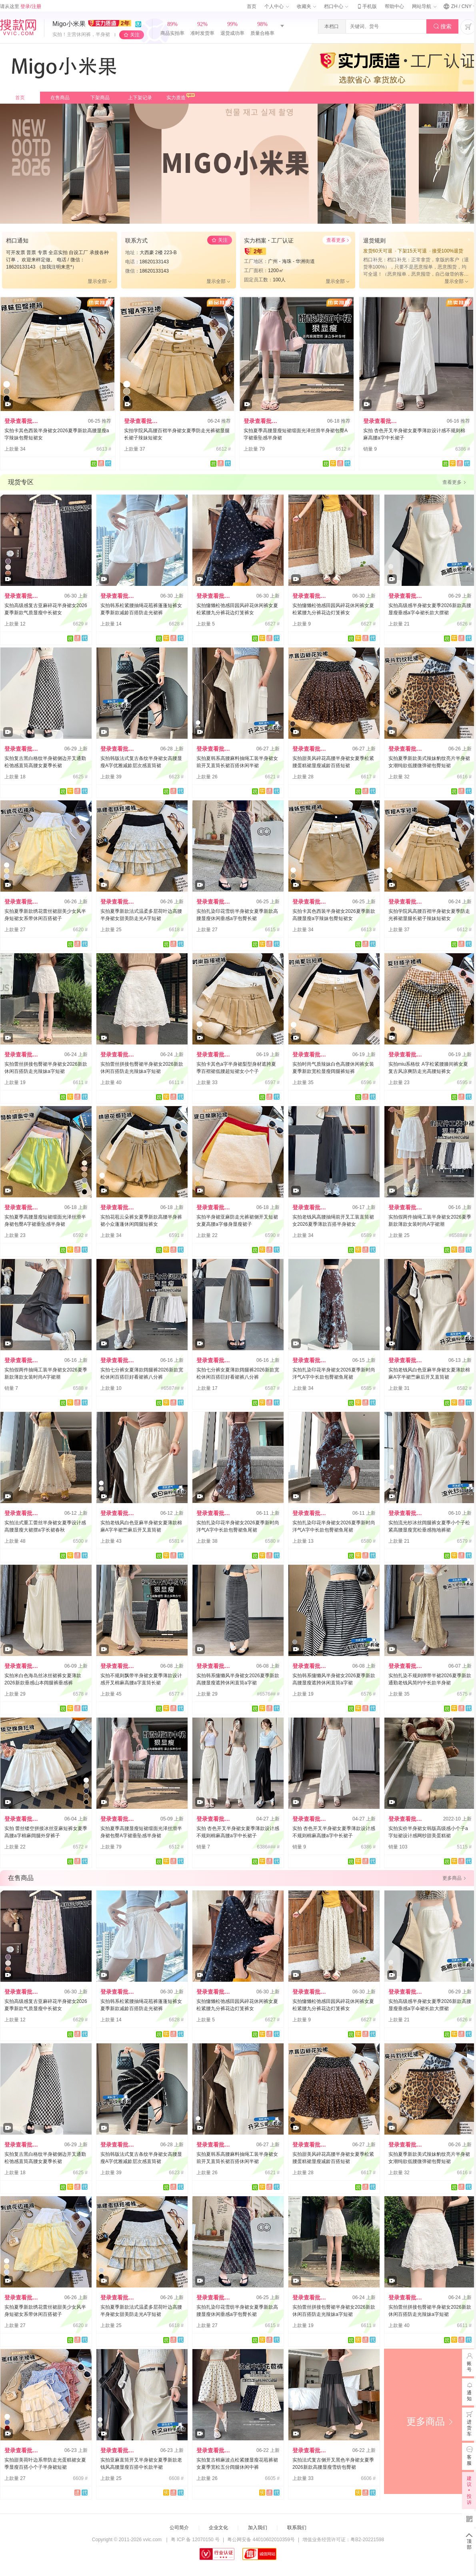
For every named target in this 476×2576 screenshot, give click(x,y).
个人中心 (276, 6)
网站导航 (424, 6)
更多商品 (430, 2421)
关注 (135, 35)
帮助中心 (394, 6)
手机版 (366, 6)
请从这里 (20, 6)
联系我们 (296, 2527)
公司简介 (179, 2527)
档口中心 (336, 6)
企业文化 (218, 2527)
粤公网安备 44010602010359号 (261, 2539)
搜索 (442, 26)
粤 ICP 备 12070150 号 (195, 2539)
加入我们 (257, 2527)
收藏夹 (306, 6)
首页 (251, 6)
